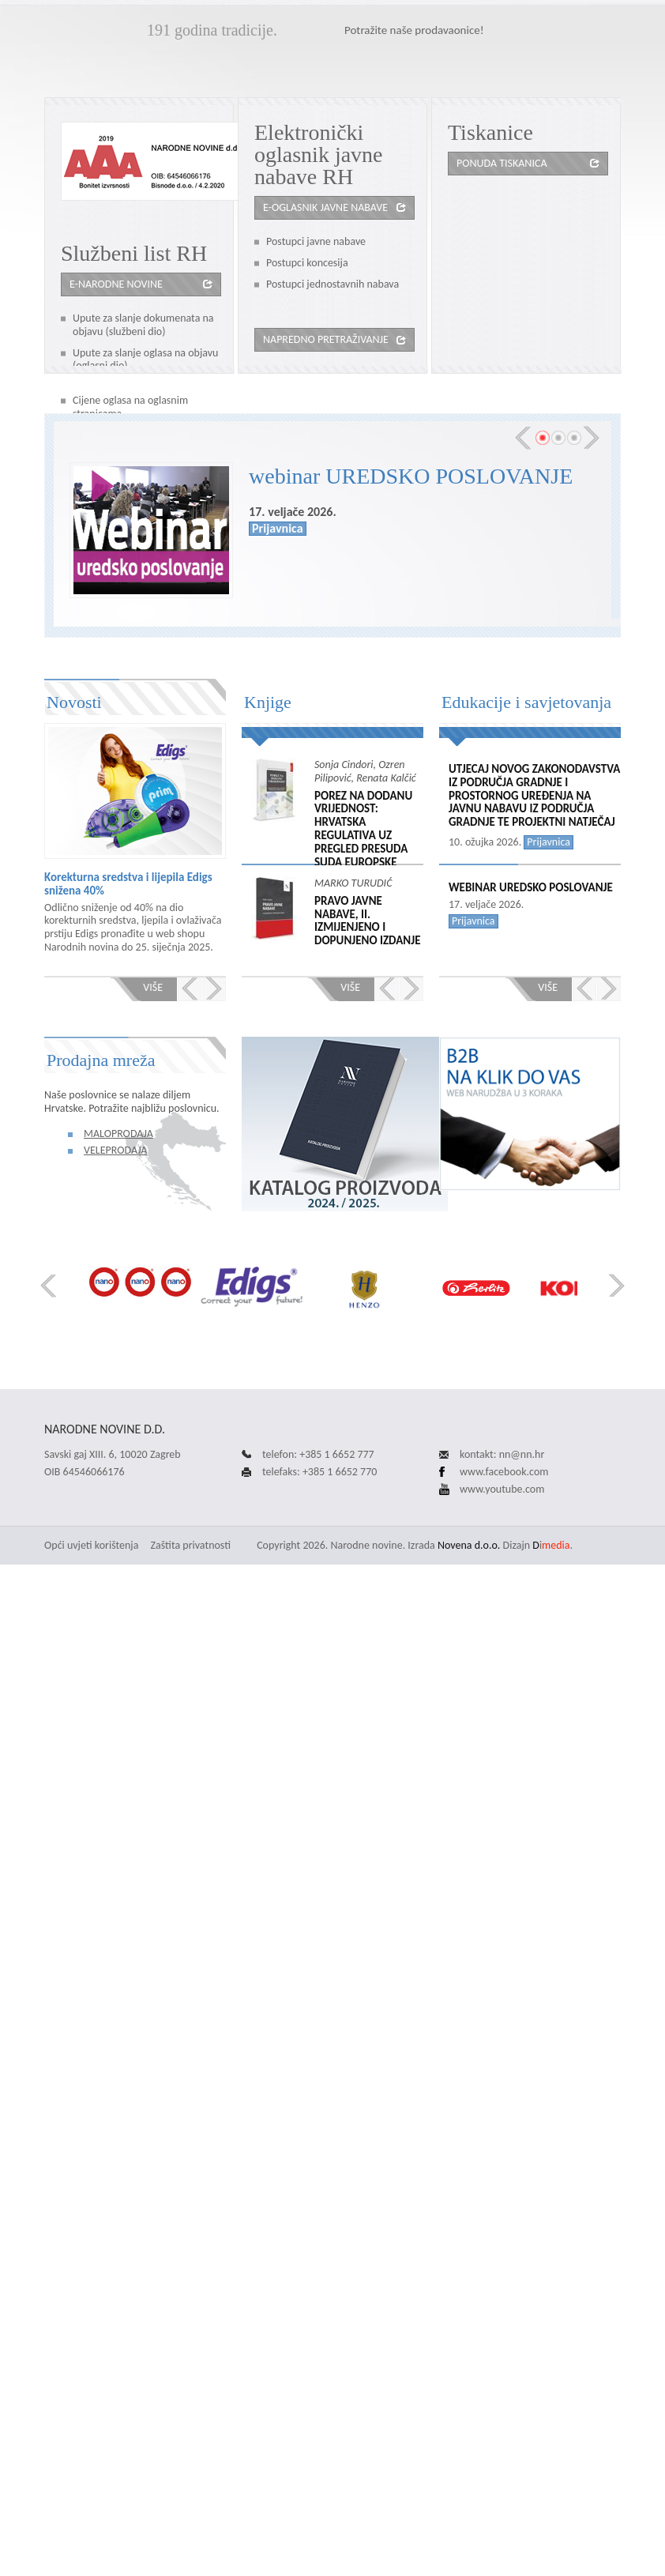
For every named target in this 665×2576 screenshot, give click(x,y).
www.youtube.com (502, 1489)
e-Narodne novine (116, 284)
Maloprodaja (118, 1133)
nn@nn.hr (522, 1454)
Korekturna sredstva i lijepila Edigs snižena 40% (128, 884)
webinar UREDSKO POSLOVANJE (411, 476)
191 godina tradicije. (212, 30)
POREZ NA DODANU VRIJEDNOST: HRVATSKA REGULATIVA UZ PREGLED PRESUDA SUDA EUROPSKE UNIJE (363, 836)
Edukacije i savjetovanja (526, 702)
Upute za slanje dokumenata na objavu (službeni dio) (143, 324)
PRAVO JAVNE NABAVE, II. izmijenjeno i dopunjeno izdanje (367, 920)
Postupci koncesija (307, 262)
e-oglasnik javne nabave (325, 207)
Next (591, 438)
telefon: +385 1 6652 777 (318, 1454)
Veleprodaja (115, 1150)
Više (153, 987)
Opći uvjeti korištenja (91, 1545)
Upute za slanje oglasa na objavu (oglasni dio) (145, 359)
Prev (523, 438)
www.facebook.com (504, 1471)
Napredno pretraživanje (326, 339)
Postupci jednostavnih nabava (332, 284)
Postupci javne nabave (316, 241)
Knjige (267, 702)
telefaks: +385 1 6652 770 (319, 1471)
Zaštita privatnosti (191, 1545)
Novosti (74, 702)
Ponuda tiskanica (501, 163)
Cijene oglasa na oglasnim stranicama (130, 407)
